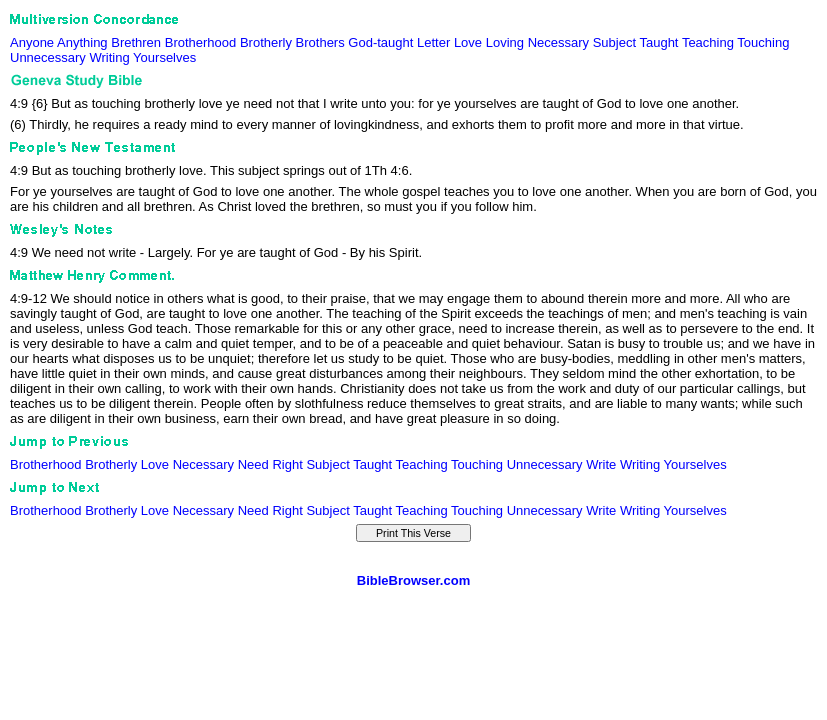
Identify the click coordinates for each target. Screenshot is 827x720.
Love (468, 42)
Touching (763, 42)
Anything (82, 42)
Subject (614, 42)
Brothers (320, 42)
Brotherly (266, 42)
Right (287, 464)
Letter (433, 42)
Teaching (708, 42)
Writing (110, 57)
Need (253, 464)
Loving (505, 42)
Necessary (558, 42)
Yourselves (164, 57)
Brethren (136, 42)
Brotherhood (201, 42)
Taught (658, 42)
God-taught (380, 42)
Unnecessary (48, 57)
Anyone (32, 42)
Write (601, 464)
